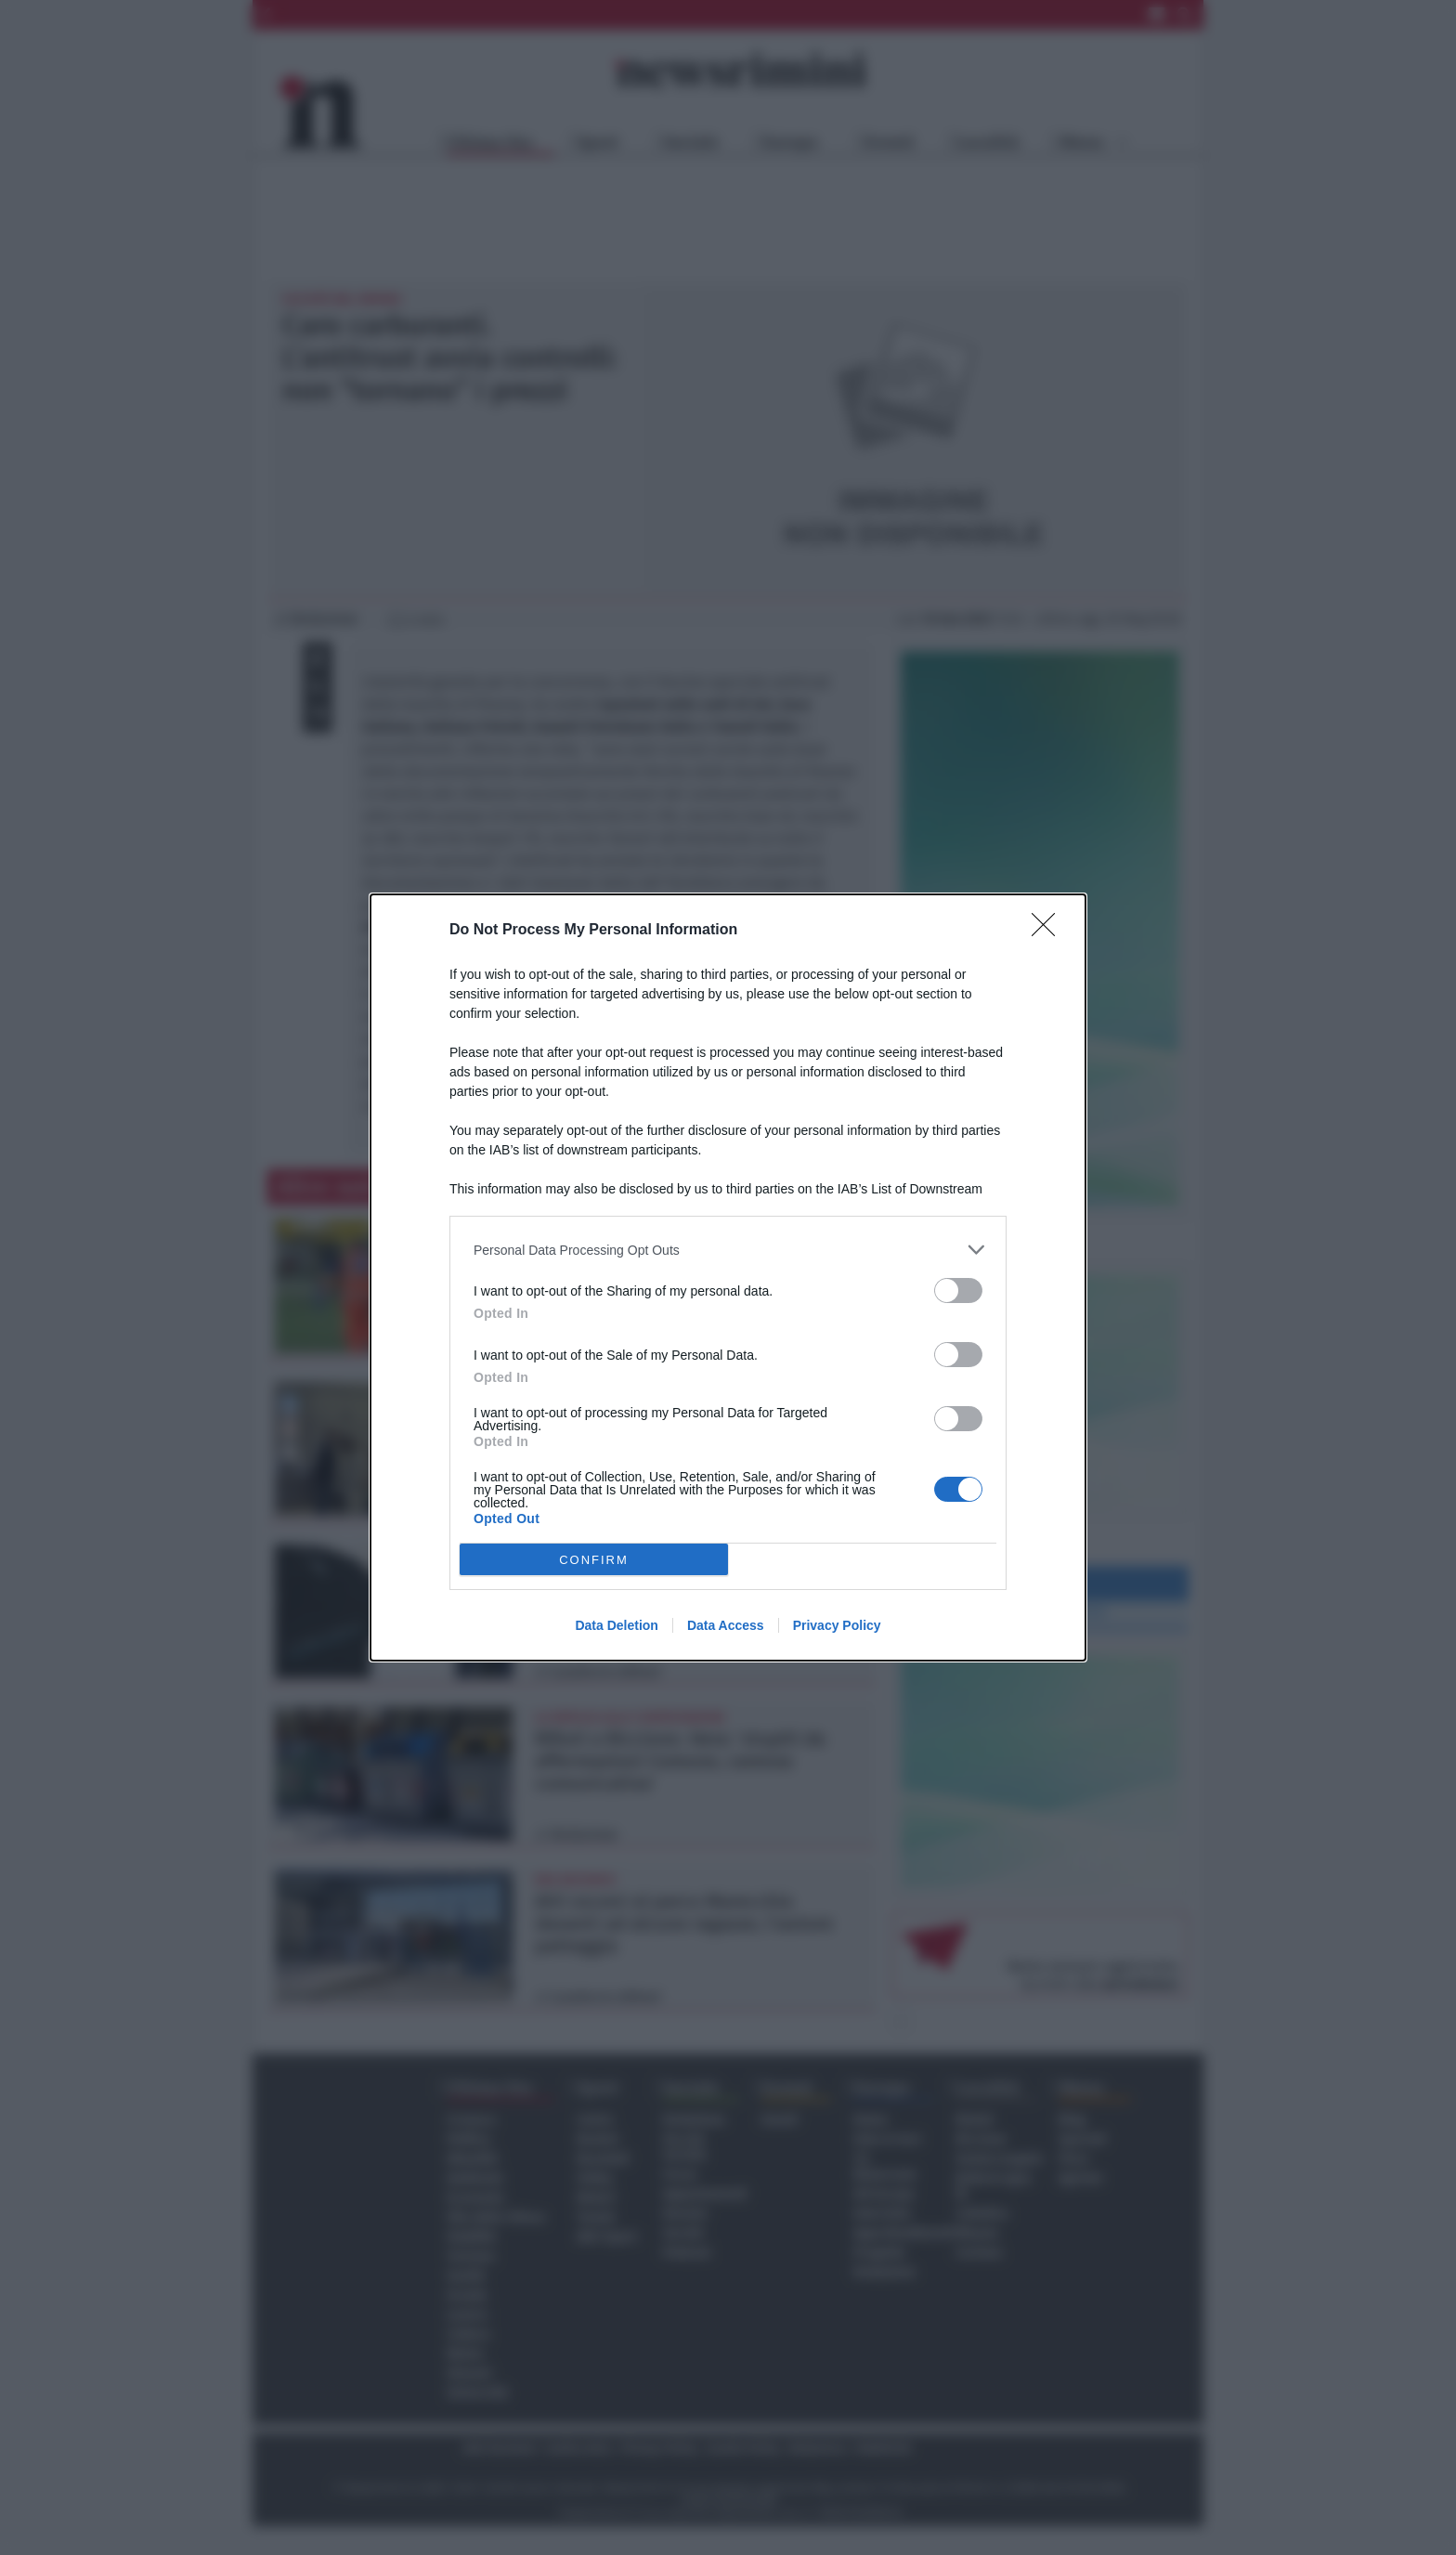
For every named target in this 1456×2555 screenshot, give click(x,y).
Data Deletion (616, 1625)
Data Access (725, 1625)
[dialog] (728, 1277)
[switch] (958, 1290)
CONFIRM (594, 1560)
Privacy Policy (837, 1625)
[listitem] (728, 1249)
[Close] (1049, 930)
